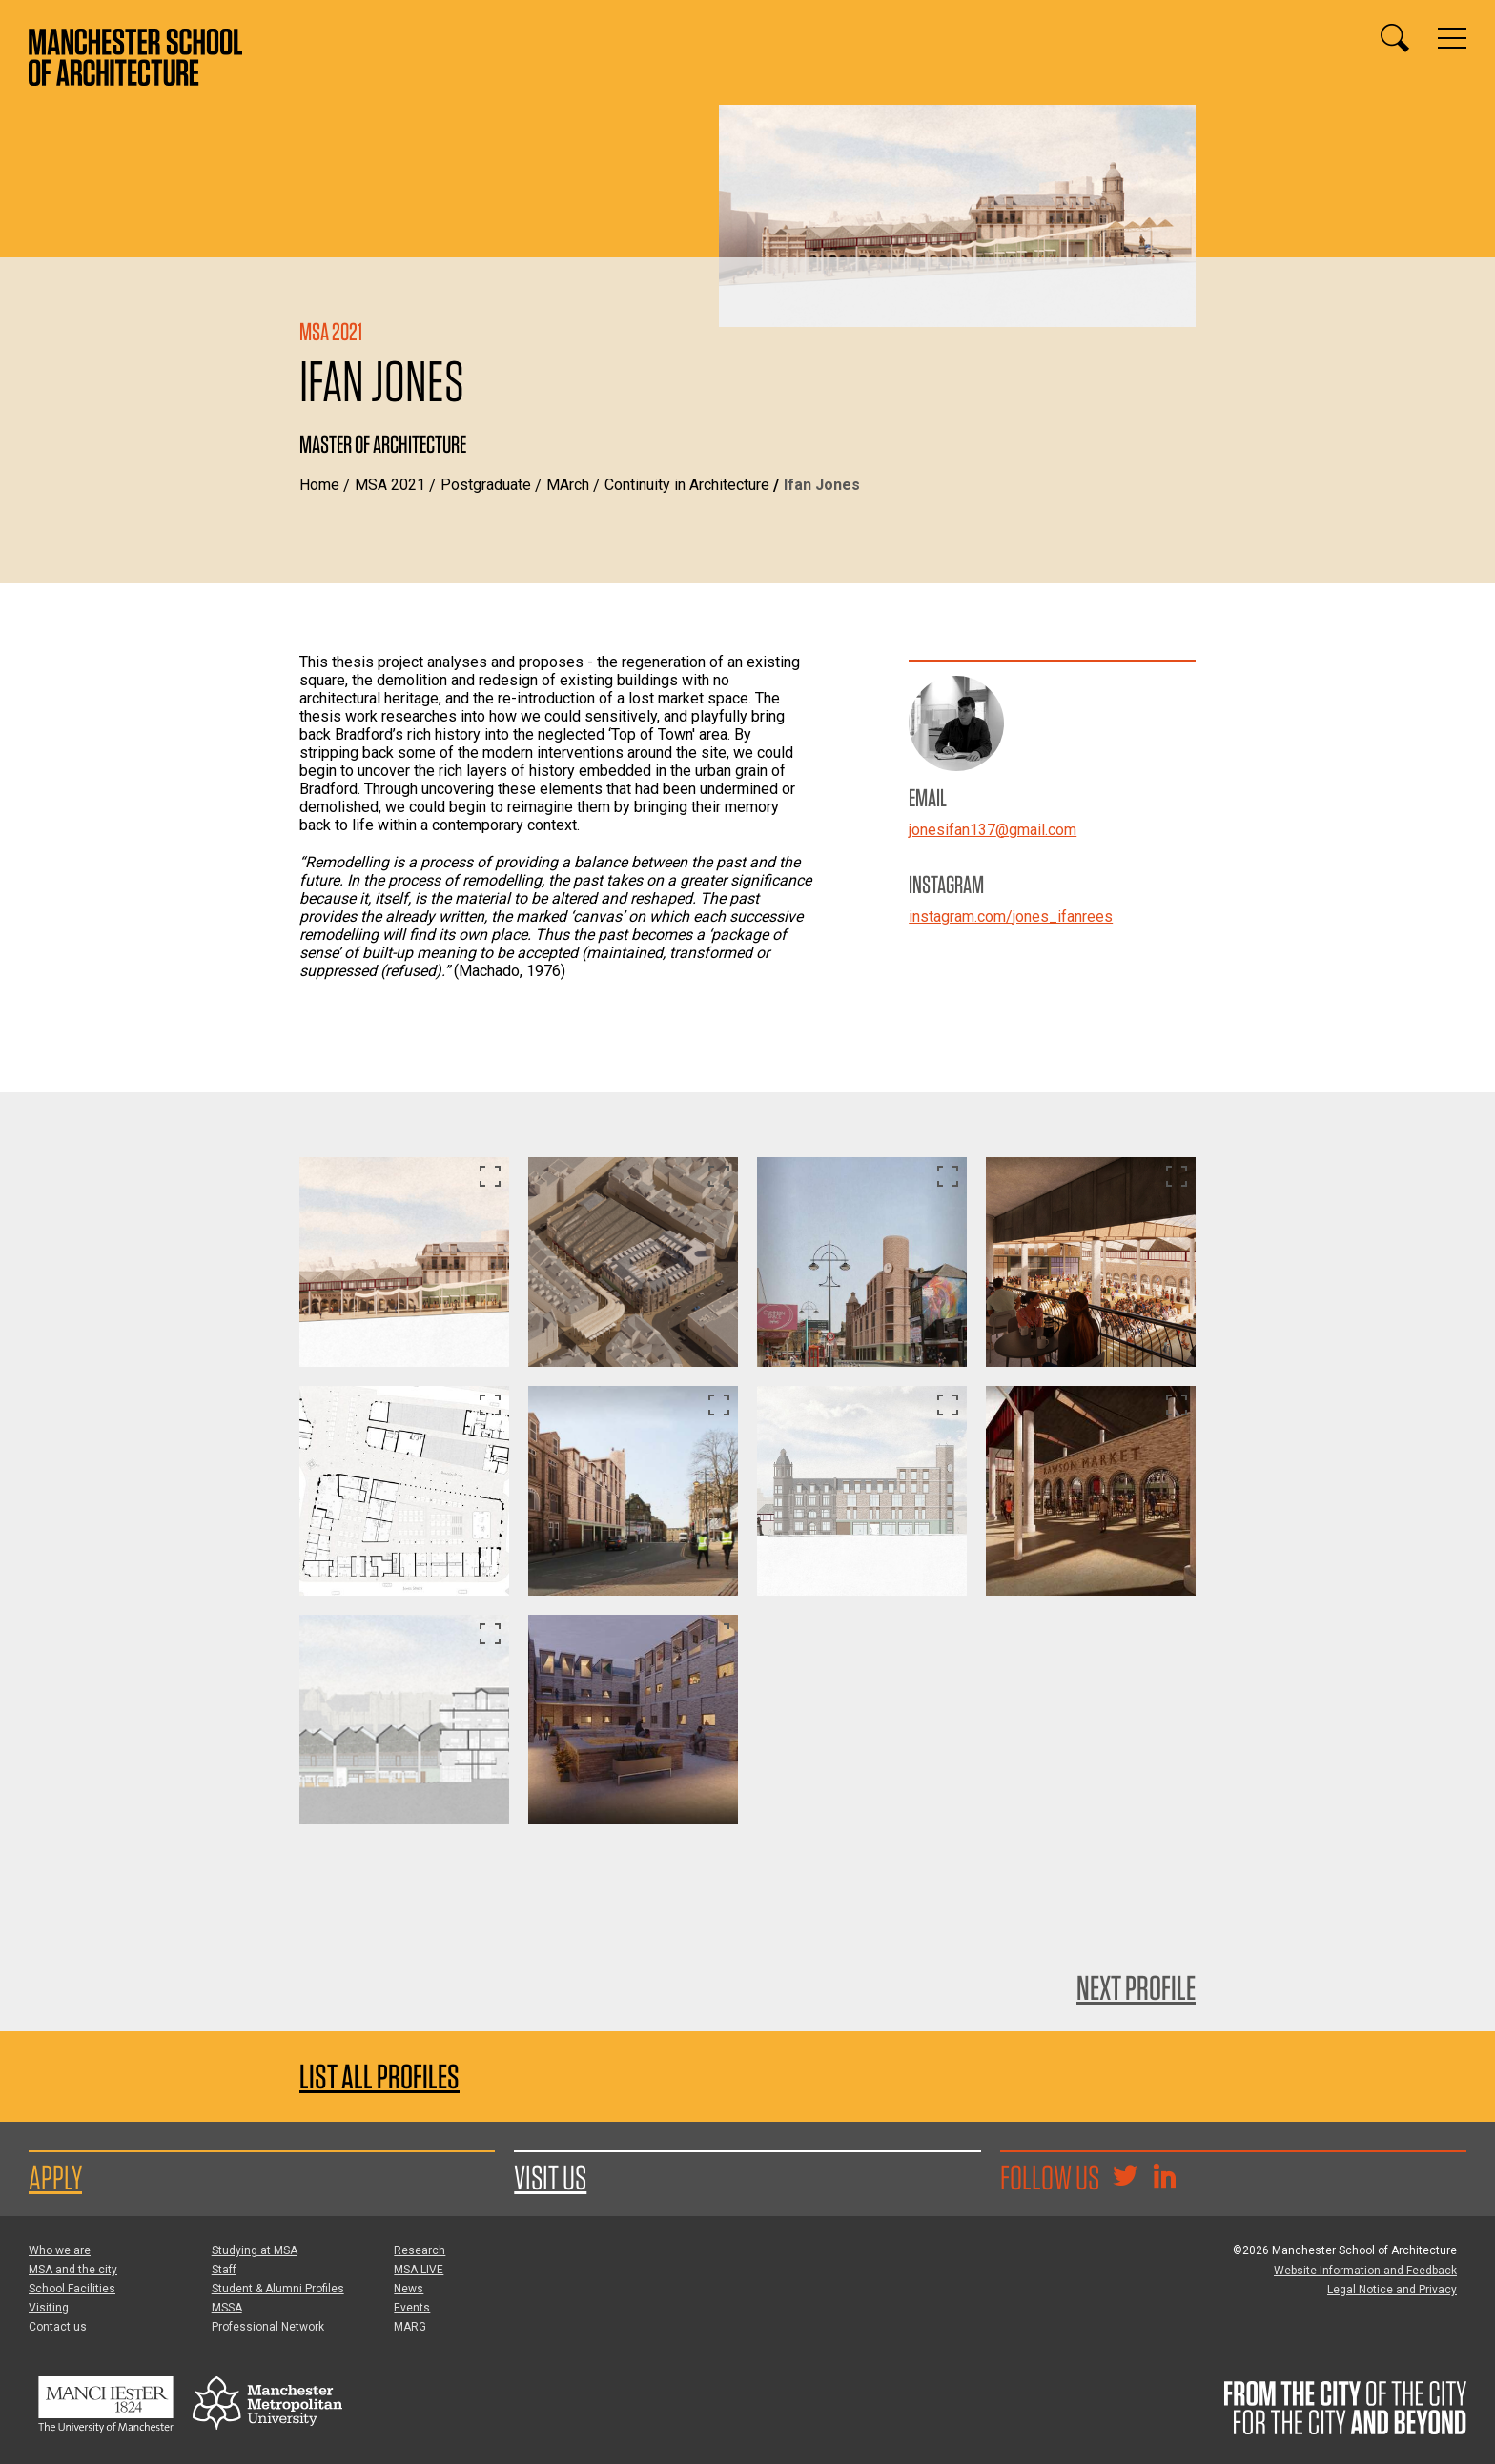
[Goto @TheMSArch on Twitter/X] (1125, 2178)
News (408, 2288)
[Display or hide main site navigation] (1452, 38)
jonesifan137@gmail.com (992, 830)
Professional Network (268, 2326)
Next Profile (1136, 1987)
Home (319, 485)
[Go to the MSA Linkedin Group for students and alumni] (1164, 2178)
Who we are (60, 2250)
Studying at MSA (254, 2250)
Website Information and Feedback (1365, 2270)
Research (419, 2250)
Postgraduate (485, 485)
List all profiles (379, 2076)
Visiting (49, 2307)
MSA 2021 (390, 485)
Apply (55, 2177)
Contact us (58, 2326)
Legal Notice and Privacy (1392, 2289)
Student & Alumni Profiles (278, 2288)
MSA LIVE (418, 2269)
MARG (410, 2326)
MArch (567, 485)
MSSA (227, 2307)
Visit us (550, 2177)
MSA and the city (73, 2269)
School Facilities (72, 2288)
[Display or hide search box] (1395, 38)
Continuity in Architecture (686, 485)
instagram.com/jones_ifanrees (1011, 916)
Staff (224, 2269)
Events (412, 2307)
